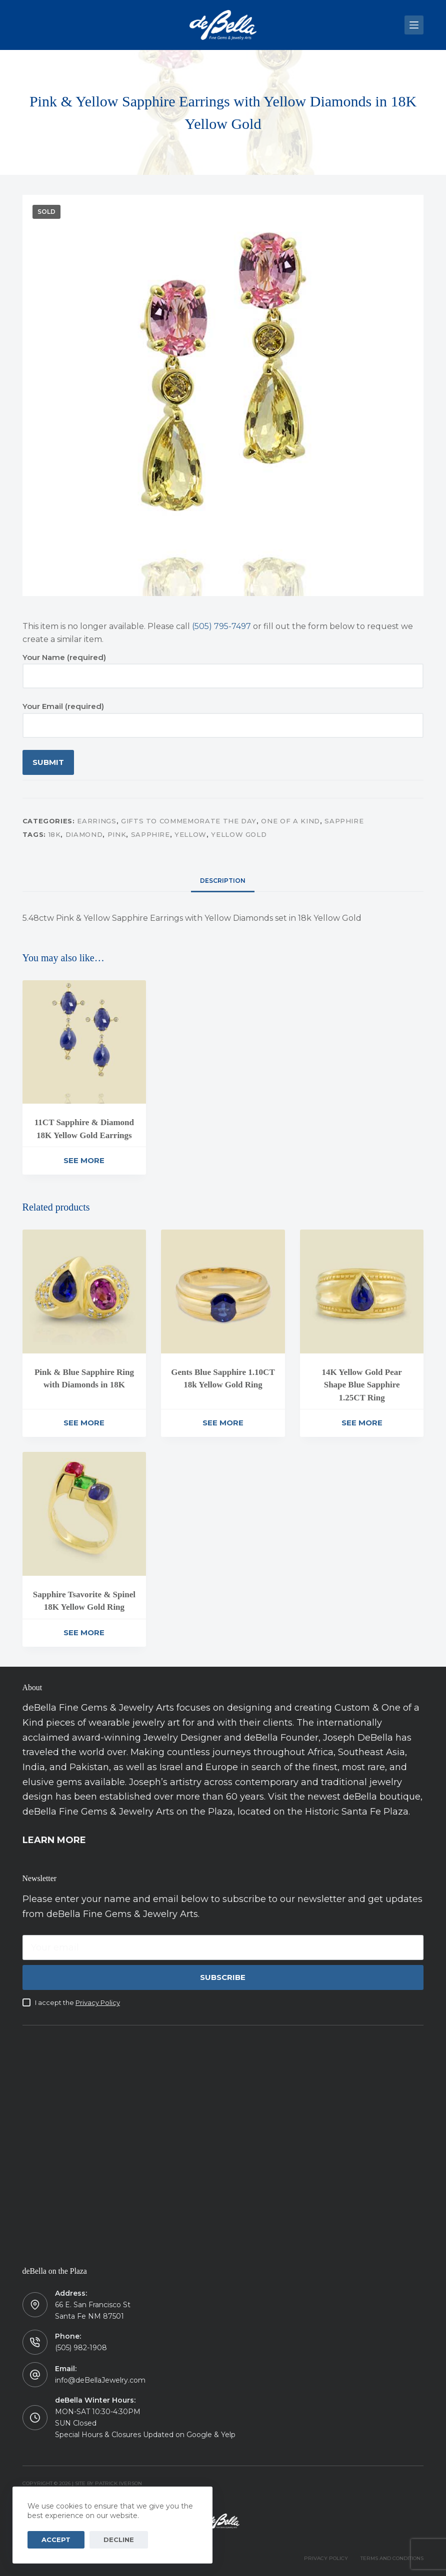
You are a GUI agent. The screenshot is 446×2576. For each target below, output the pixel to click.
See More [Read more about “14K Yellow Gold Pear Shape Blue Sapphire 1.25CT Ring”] (362, 1422)
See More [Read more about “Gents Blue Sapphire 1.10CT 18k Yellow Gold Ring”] (223, 1422)
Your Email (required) (223, 715)
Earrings (96, 821)
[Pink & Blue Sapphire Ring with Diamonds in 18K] (84, 1291)
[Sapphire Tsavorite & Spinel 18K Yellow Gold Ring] (84, 1514)
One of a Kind (290, 821)
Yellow (190, 834)
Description (223, 880)
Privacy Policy (98, 2002)
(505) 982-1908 (81, 2347)
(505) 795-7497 (221, 626)
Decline (107, 2540)
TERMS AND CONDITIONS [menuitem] (392, 2558)
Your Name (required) (223, 666)
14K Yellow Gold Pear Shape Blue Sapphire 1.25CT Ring (362, 1384)
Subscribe (223, 1977)
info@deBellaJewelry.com (100, 2380)
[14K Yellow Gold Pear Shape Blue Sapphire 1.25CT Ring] (362, 1291)
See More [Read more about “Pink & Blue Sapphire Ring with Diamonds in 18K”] (84, 1422)
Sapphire (344, 821)
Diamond (84, 834)
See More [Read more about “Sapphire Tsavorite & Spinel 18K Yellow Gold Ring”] (84, 1632)
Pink (117, 834)
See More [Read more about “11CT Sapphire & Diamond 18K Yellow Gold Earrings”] (84, 1160)
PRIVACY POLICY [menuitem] (326, 2558)
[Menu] (414, 24)
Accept (52, 2540)
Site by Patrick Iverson (108, 2483)
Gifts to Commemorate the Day (188, 821)
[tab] (222, 880)
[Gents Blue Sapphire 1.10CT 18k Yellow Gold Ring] (223, 1291)
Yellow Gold (238, 834)
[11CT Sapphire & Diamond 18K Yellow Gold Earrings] (84, 1042)
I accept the (77, 2002)
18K (54, 834)
